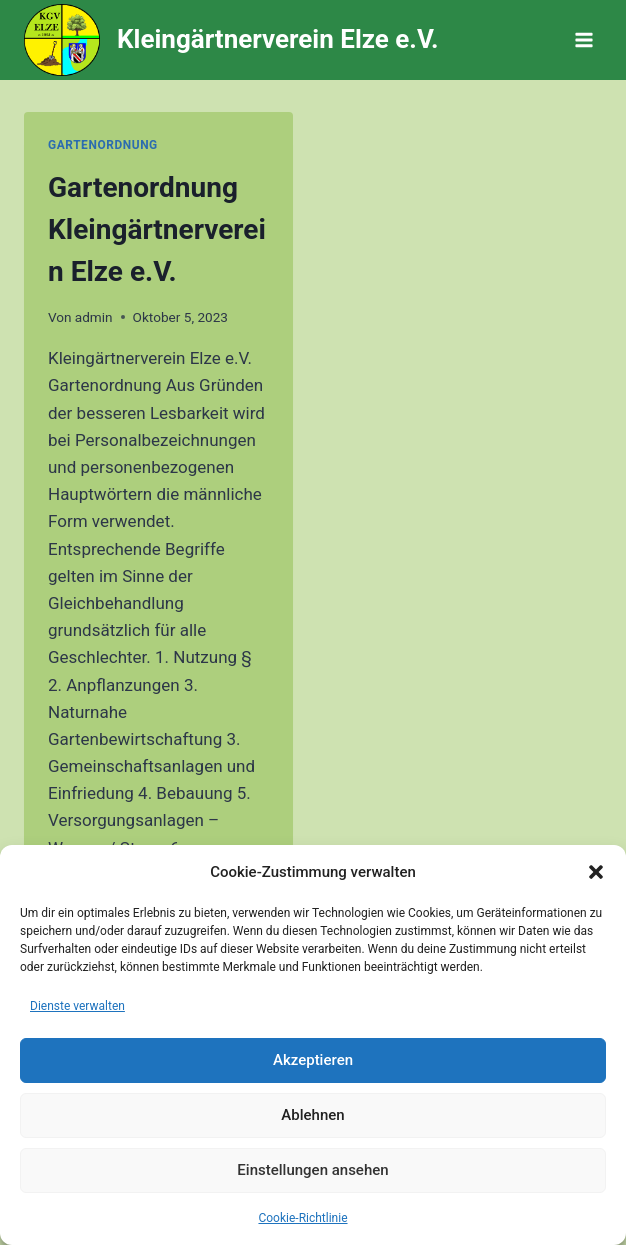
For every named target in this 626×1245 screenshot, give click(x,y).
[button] (596, 872)
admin (94, 317)
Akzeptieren (313, 1060)
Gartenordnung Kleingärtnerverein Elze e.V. (157, 229)
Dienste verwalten (77, 1006)
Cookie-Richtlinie (302, 1218)
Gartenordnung (103, 145)
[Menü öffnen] (583, 39)
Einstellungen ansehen (312, 1170)
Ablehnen (312, 1115)
